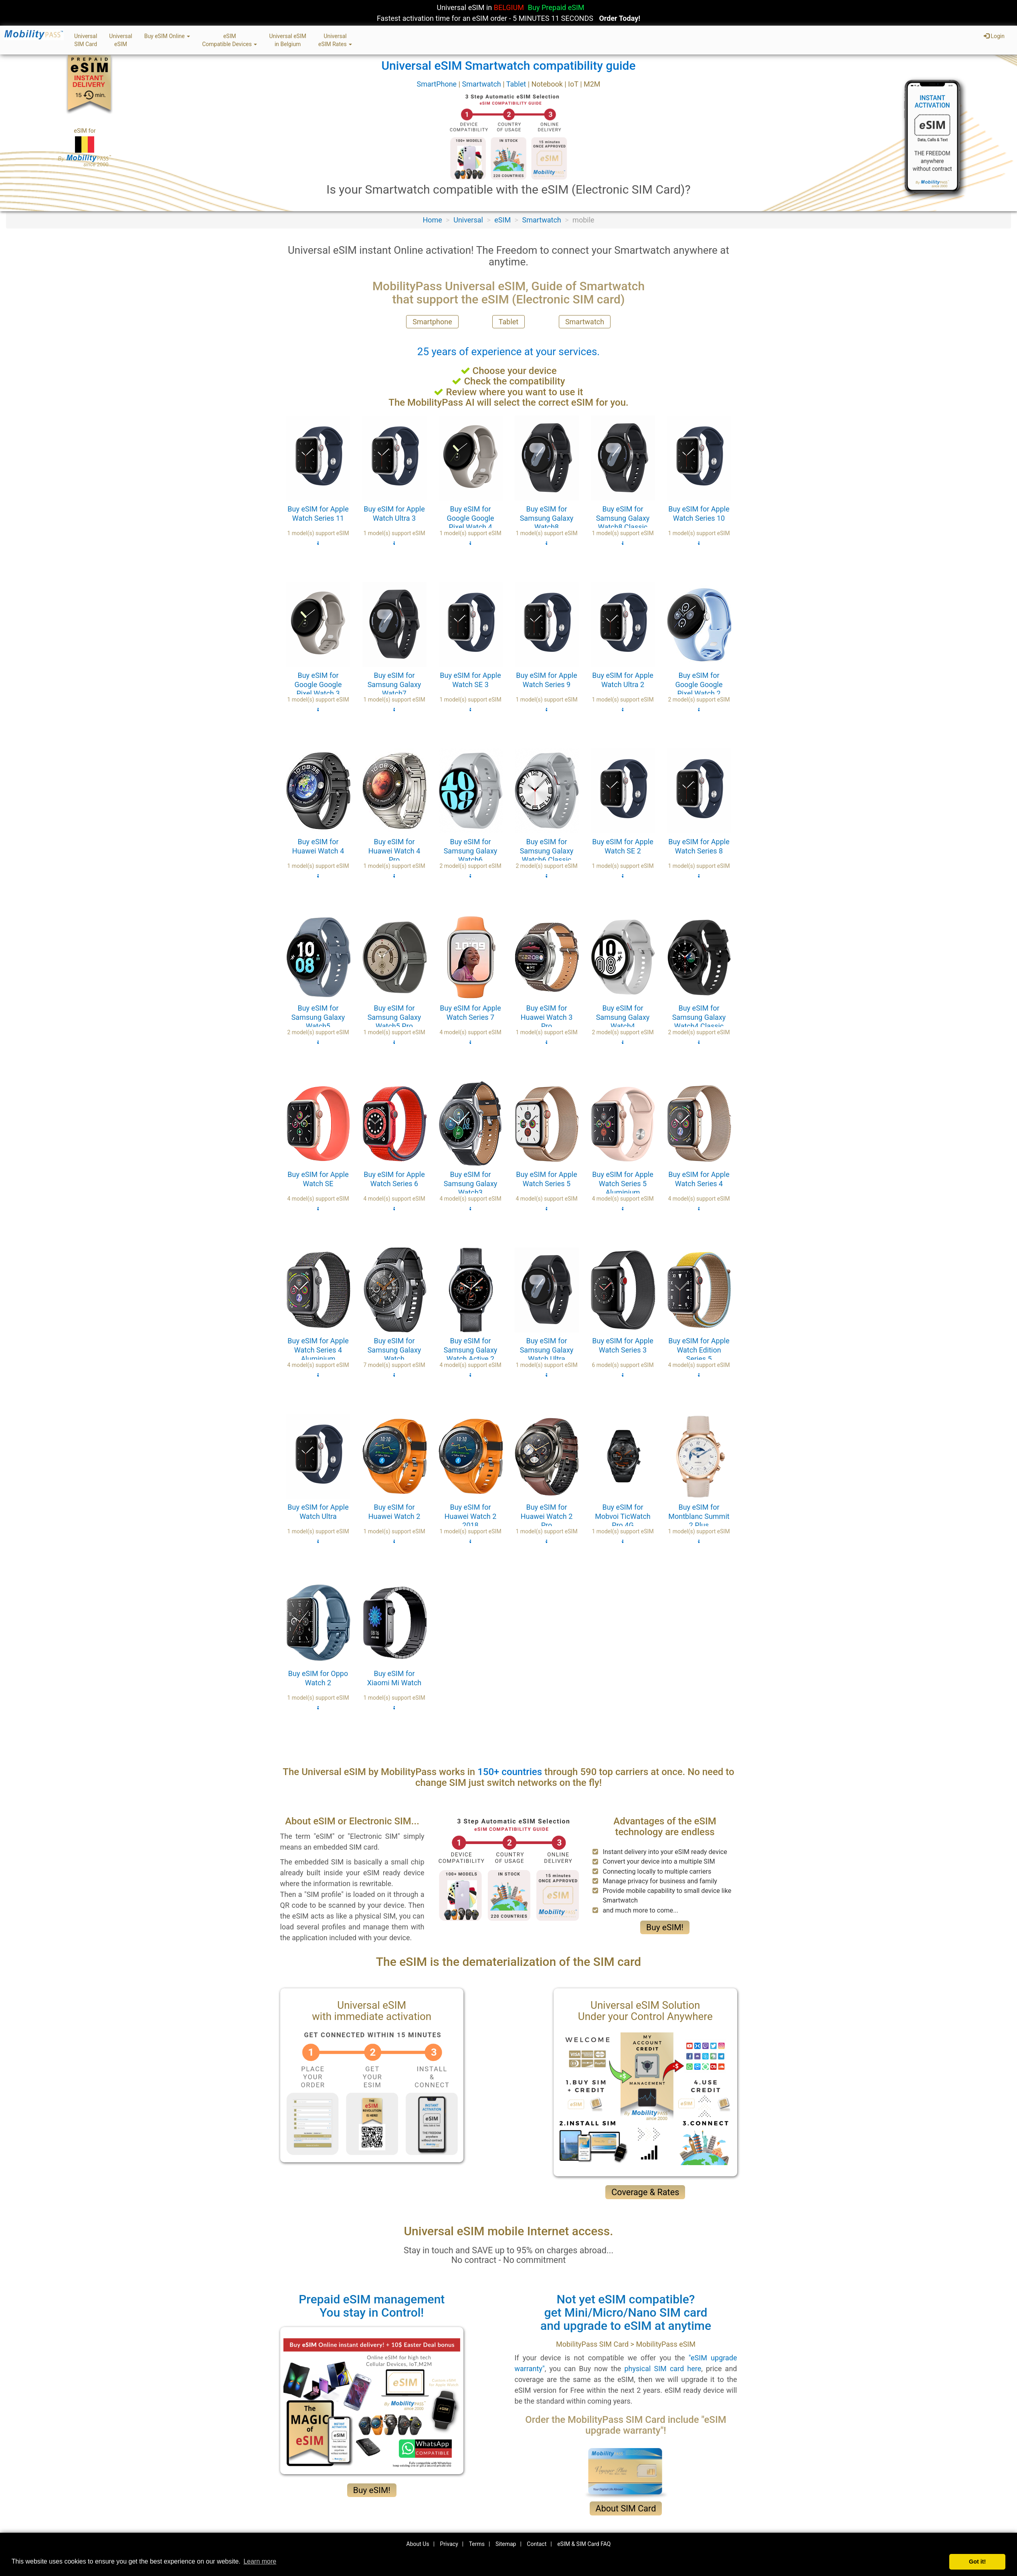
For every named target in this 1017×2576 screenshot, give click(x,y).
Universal (468, 220)
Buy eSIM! (664, 1927)
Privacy (449, 2544)
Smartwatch (482, 84)
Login (994, 36)
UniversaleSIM (120, 40)
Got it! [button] (977, 2561)
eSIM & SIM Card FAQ (584, 2544)
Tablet (517, 84)
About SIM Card (626, 2508)
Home (432, 220)
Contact (536, 2544)
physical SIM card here (663, 2368)
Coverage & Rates (645, 2192)
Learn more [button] (259, 2561)
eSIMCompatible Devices (229, 40)
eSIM (502, 220)
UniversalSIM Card (85, 40)
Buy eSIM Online (167, 36)
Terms (477, 2544)
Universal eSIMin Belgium (287, 40)
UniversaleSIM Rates (335, 40)
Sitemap (505, 2544)
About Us (417, 2544)
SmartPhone (437, 84)
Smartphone (432, 321)
